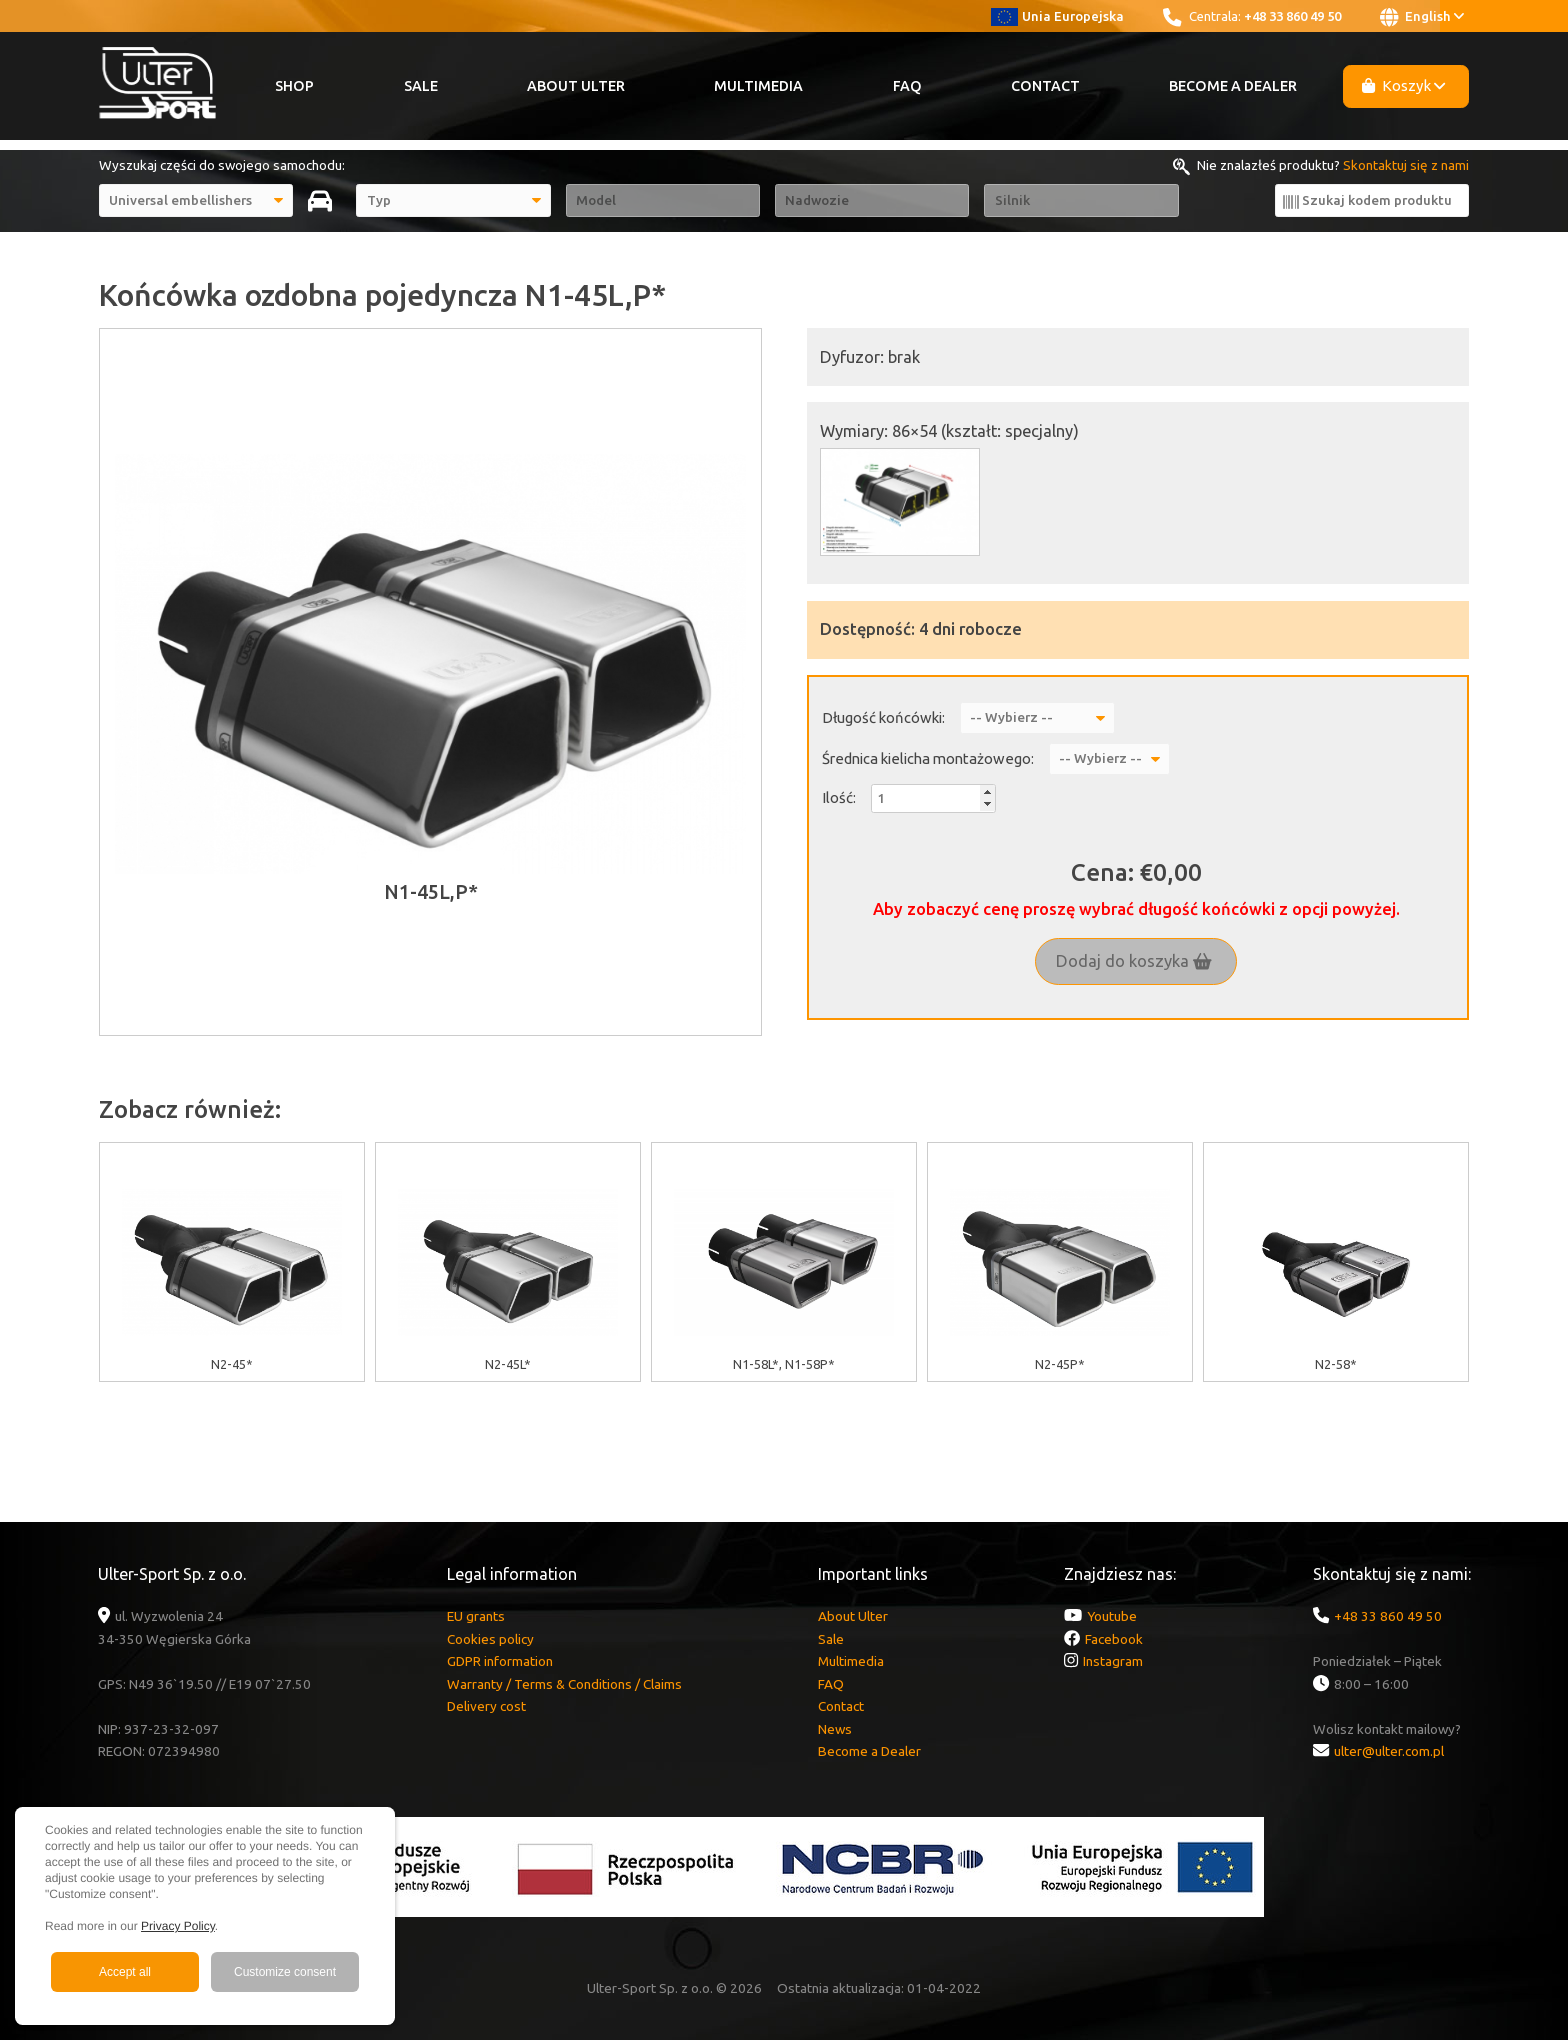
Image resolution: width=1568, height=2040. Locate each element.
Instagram (1113, 1661)
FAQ (907, 86)
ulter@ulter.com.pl (1389, 1751)
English (1422, 17)
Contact (1045, 86)
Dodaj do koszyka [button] (1134, 961)
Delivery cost (486, 1706)
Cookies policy (490, 1639)
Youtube (1112, 1616)
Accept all (125, 1972)
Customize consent (285, 1972)
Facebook (1114, 1639)
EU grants (476, 1616)
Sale (421, 86)
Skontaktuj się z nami (1406, 165)
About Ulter (576, 86)
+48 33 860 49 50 (1292, 16)
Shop (294, 86)
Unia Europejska (1057, 16)
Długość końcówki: (883, 717)
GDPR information (500, 1661)
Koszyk (1404, 85)
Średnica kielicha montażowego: (928, 758)
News (835, 1729)
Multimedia (758, 86)
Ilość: (839, 797)
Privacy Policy (178, 1926)
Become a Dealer (1233, 86)
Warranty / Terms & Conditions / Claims (564, 1684)
